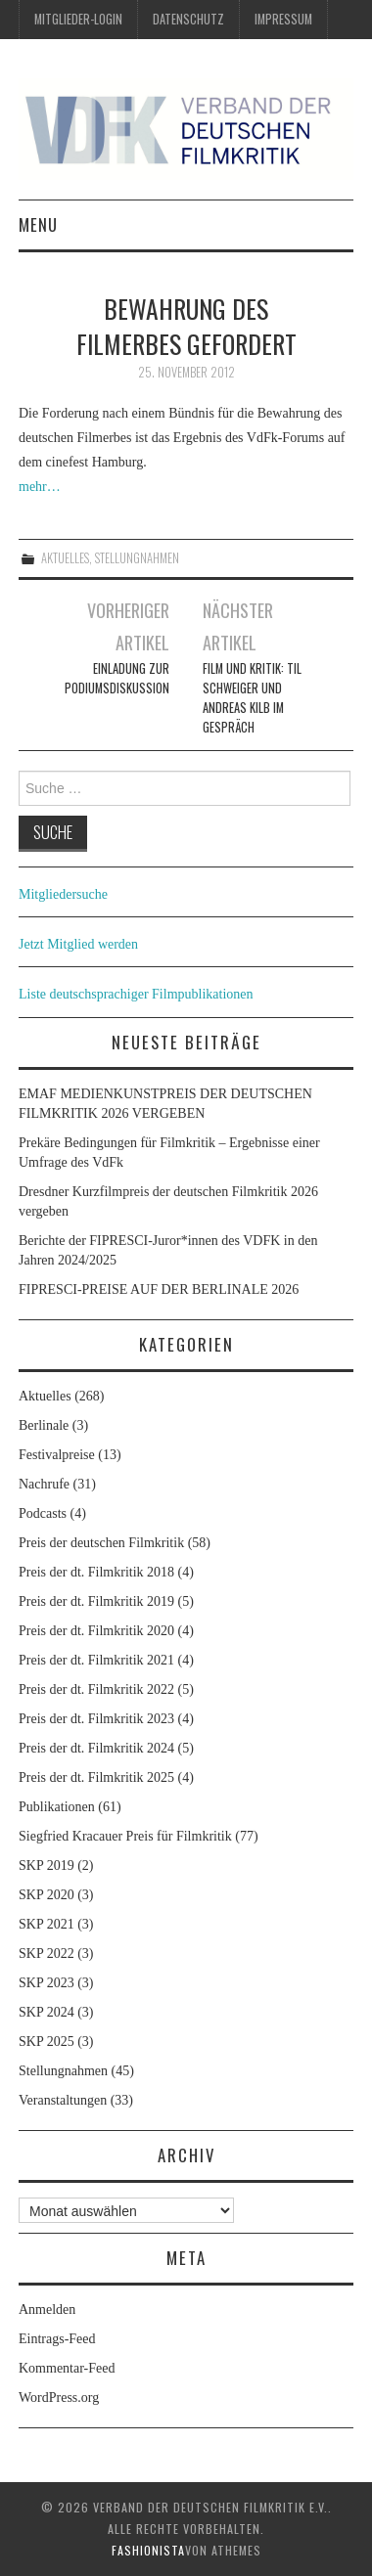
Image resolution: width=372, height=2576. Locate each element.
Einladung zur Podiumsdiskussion (117, 678)
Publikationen (57, 1806)
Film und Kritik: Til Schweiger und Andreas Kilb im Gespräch (252, 697)
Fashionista (148, 2550)
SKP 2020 (46, 1895)
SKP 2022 (46, 1953)
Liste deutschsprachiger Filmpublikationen (136, 994)
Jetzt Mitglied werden (78, 944)
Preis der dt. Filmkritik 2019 (96, 1601)
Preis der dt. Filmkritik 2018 (96, 1572)
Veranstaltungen (63, 2100)
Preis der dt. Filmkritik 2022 (96, 1689)
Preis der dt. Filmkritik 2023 (96, 1718)
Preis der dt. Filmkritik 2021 (96, 1660)
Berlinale (44, 1425)
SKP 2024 (46, 2012)
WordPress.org (59, 2397)
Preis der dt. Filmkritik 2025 (96, 1777)
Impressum (283, 19)
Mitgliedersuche (63, 894)
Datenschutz (188, 19)
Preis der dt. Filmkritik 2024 (96, 1748)
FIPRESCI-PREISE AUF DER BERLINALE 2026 (159, 1289)
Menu (38, 224)
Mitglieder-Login (78, 19)
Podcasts (43, 1513)
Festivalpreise (57, 1454)
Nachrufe (44, 1484)
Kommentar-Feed (67, 2368)
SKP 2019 (46, 1865)
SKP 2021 (46, 1924)
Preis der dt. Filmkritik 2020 (96, 1630)
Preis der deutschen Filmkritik (101, 1542)
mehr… (40, 486)
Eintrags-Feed (57, 2339)
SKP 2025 (46, 2041)
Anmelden (47, 2309)
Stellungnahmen (137, 558)
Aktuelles (65, 558)
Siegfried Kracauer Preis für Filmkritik (125, 1836)
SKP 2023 (46, 1983)
